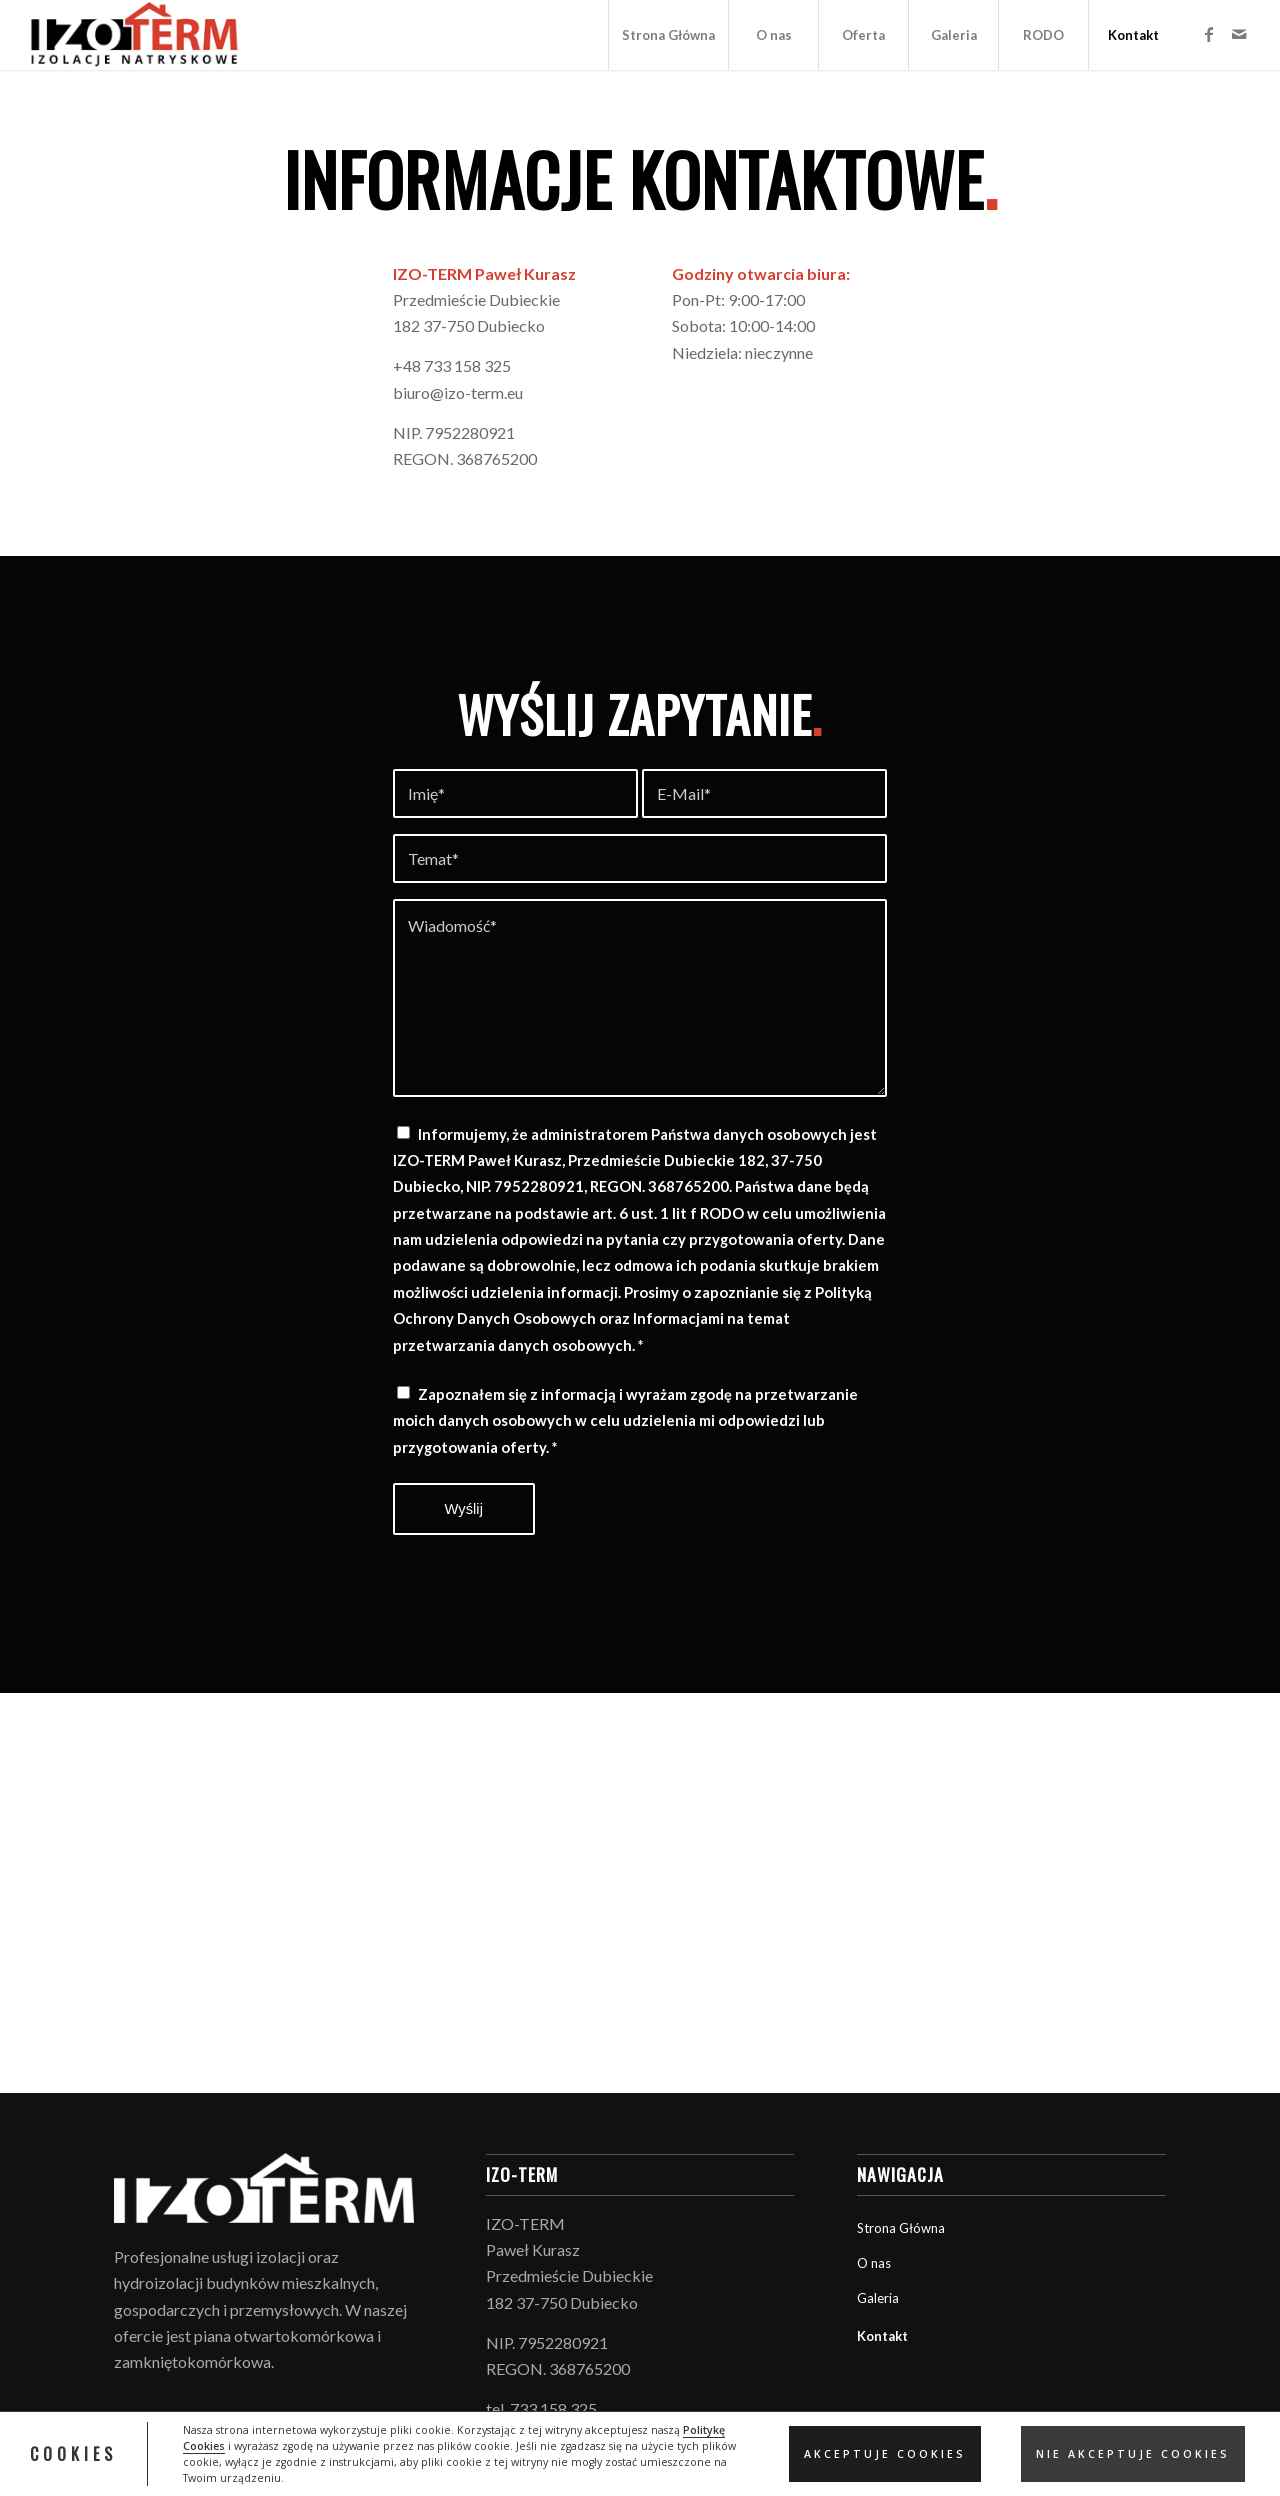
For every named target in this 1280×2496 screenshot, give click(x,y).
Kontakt (882, 2336)
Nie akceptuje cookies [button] (1133, 2454)
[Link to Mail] (1239, 34)
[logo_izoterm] (134, 35)
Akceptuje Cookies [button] (885, 2454)
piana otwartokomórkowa (284, 2335)
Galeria (878, 2298)
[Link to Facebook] (1209, 34)
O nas (874, 2263)
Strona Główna (901, 2228)
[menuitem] (668, 35)
